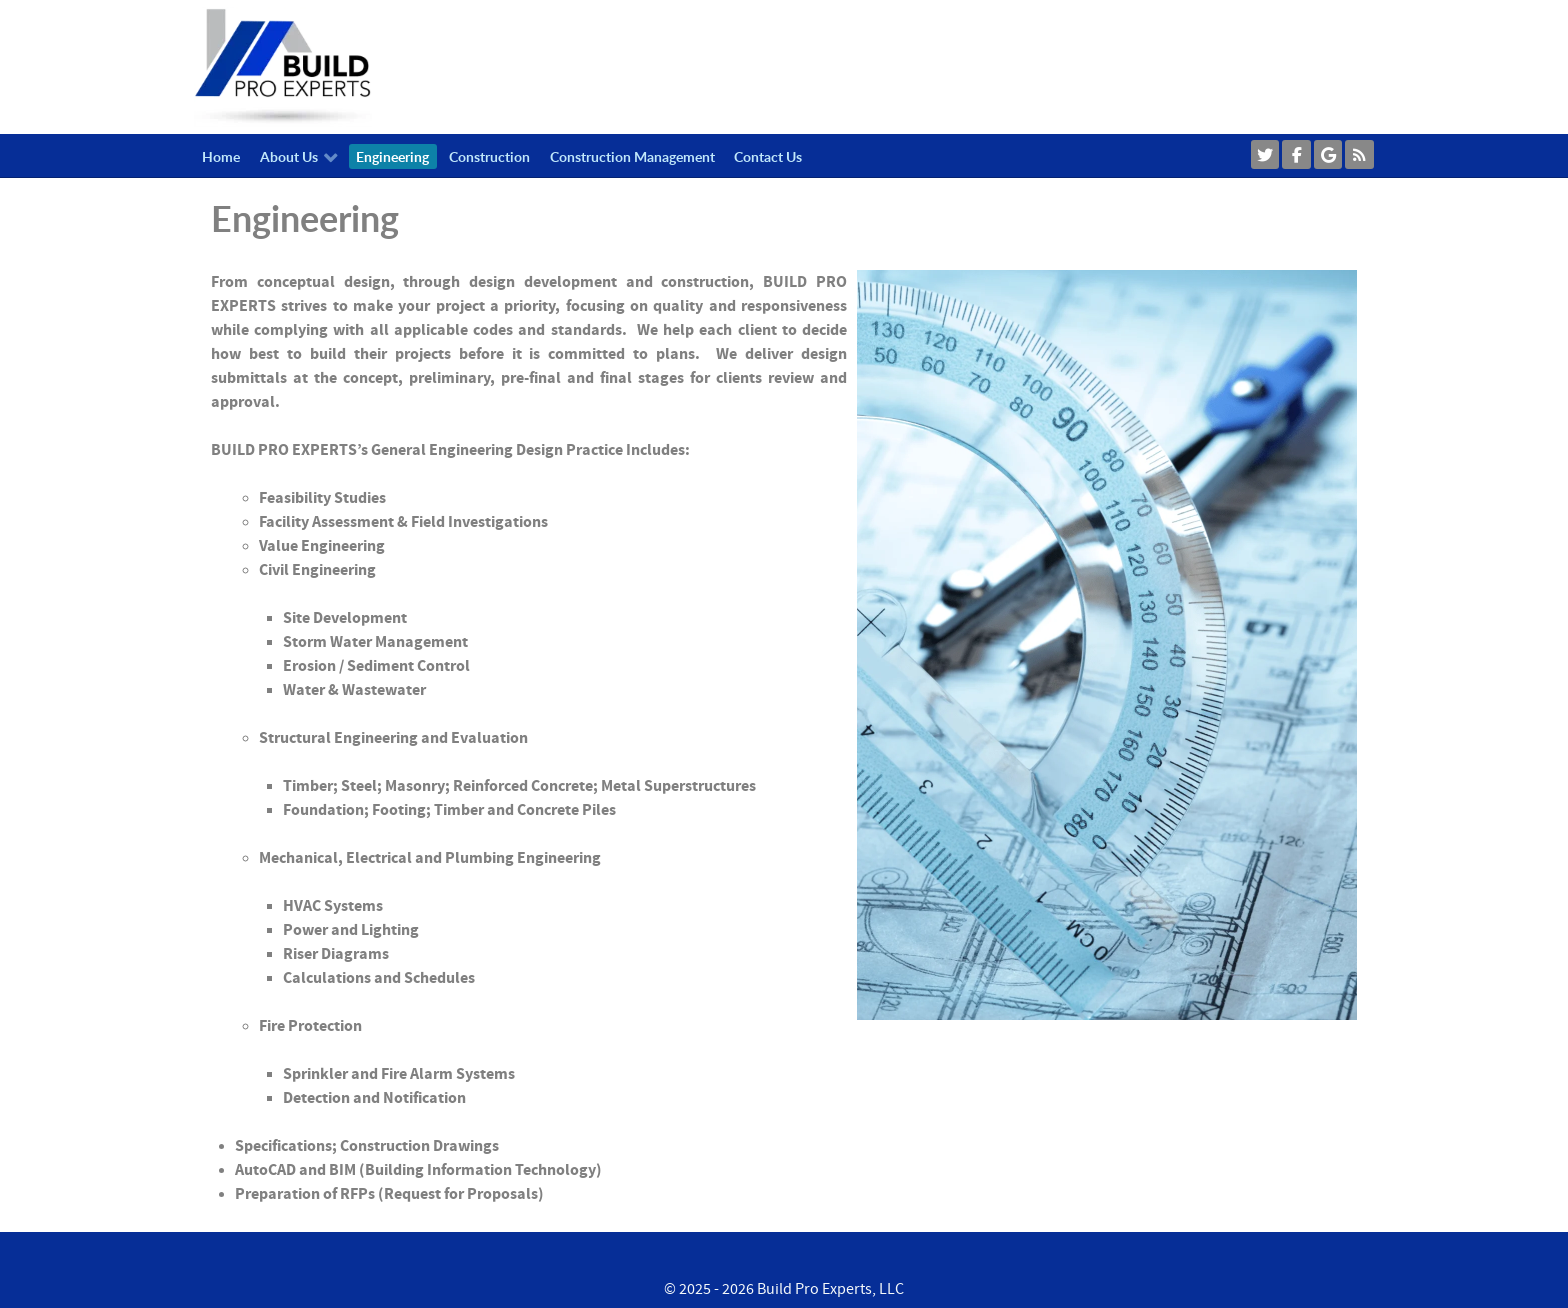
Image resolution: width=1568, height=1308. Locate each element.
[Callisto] (283, 66)
